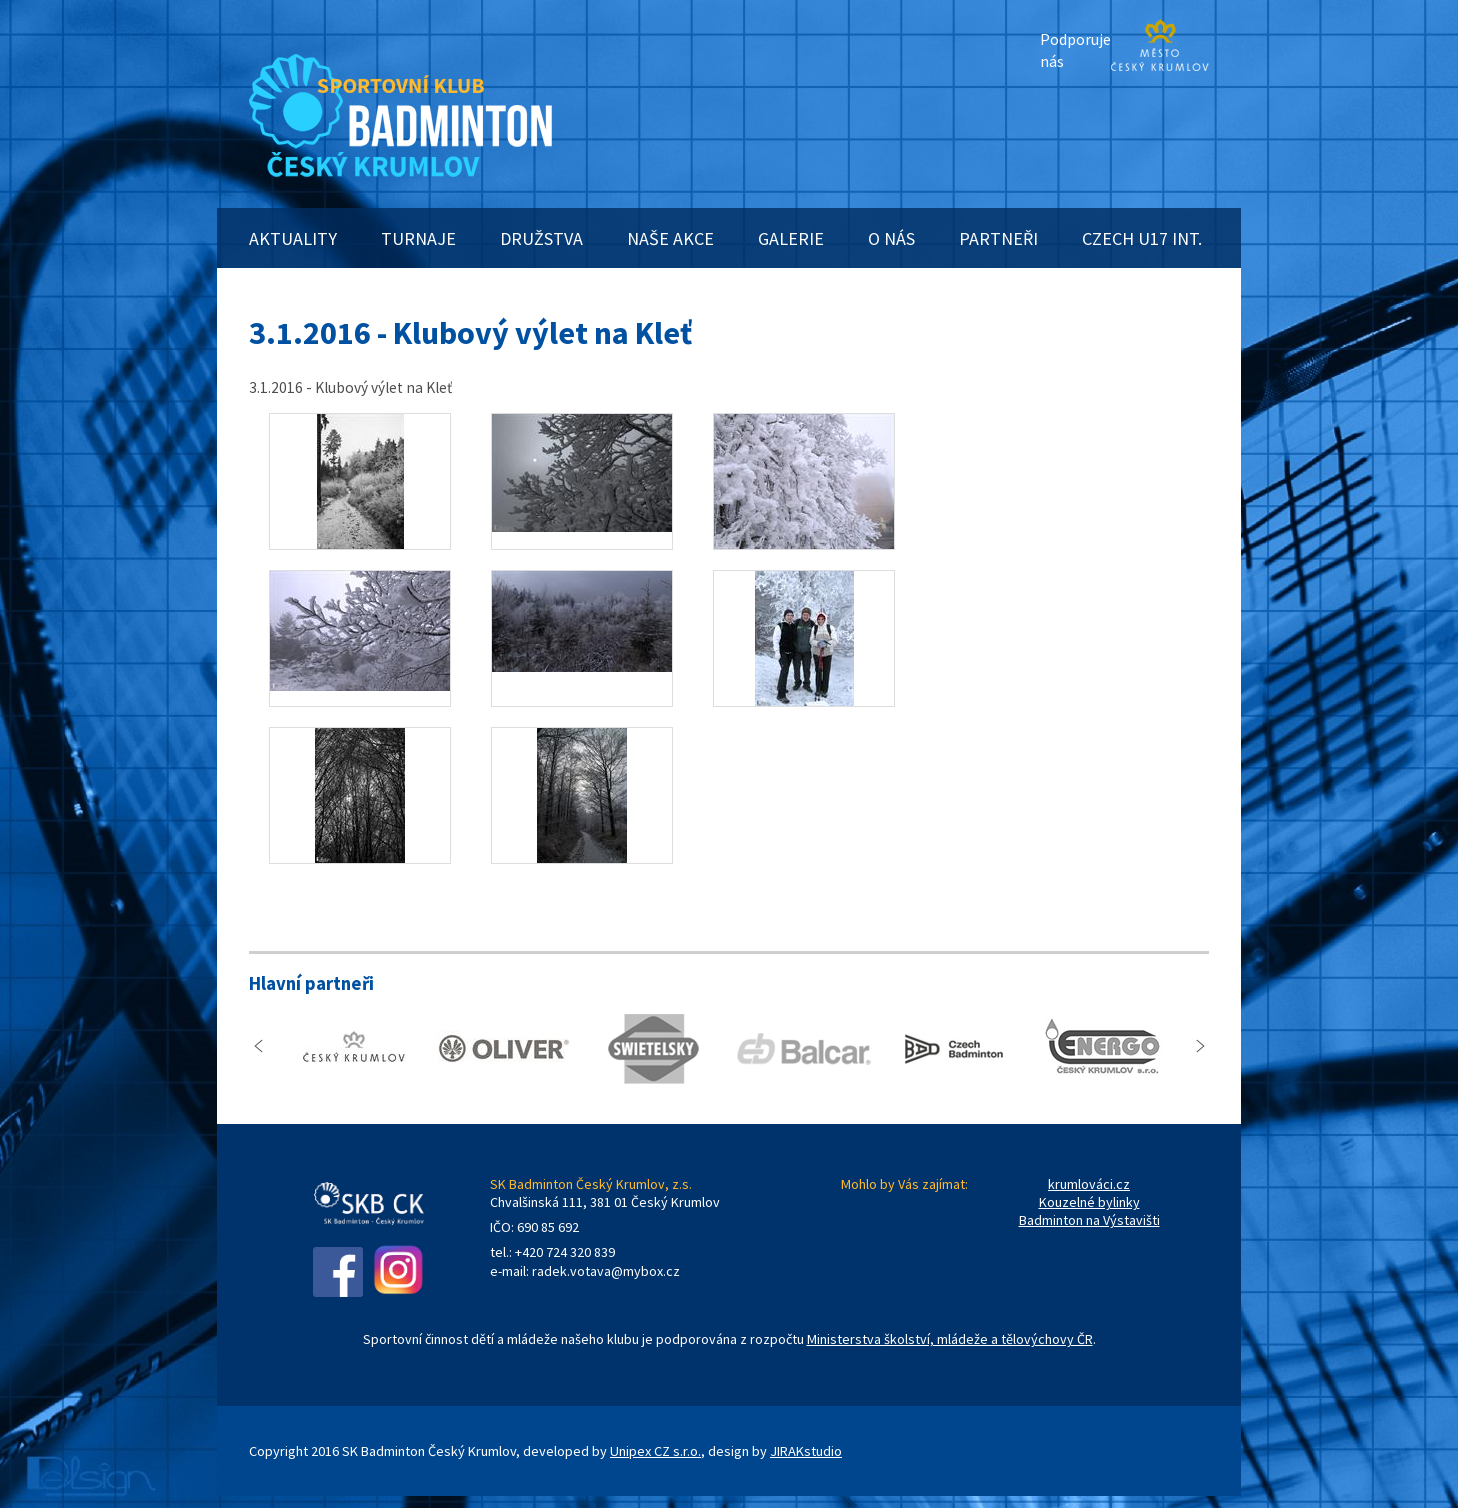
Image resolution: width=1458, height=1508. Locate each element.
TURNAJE (418, 238)
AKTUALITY (293, 238)
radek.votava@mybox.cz (606, 1271)
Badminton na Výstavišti (1089, 1220)
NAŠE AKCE (670, 238)
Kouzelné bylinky (1089, 1202)
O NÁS (891, 238)
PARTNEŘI (998, 238)
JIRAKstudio (806, 1451)
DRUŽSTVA (541, 238)
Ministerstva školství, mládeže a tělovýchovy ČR (950, 1339)
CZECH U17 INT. (1142, 238)
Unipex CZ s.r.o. (655, 1451)
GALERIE (791, 238)
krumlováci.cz (1089, 1184)
